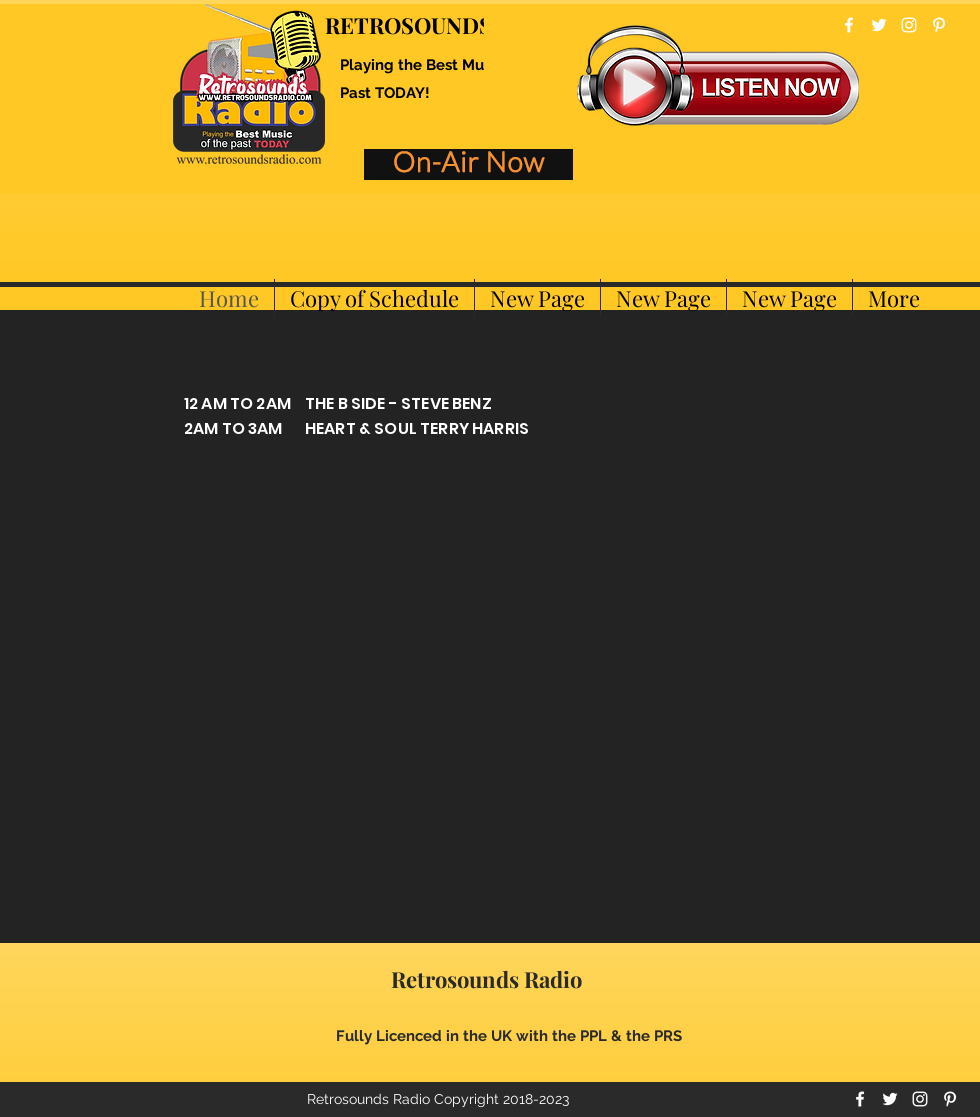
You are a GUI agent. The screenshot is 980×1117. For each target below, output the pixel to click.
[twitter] (879, 25)
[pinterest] (939, 25)
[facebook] (849, 25)
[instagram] (909, 25)
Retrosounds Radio (486, 979)
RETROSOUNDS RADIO (447, 25)
